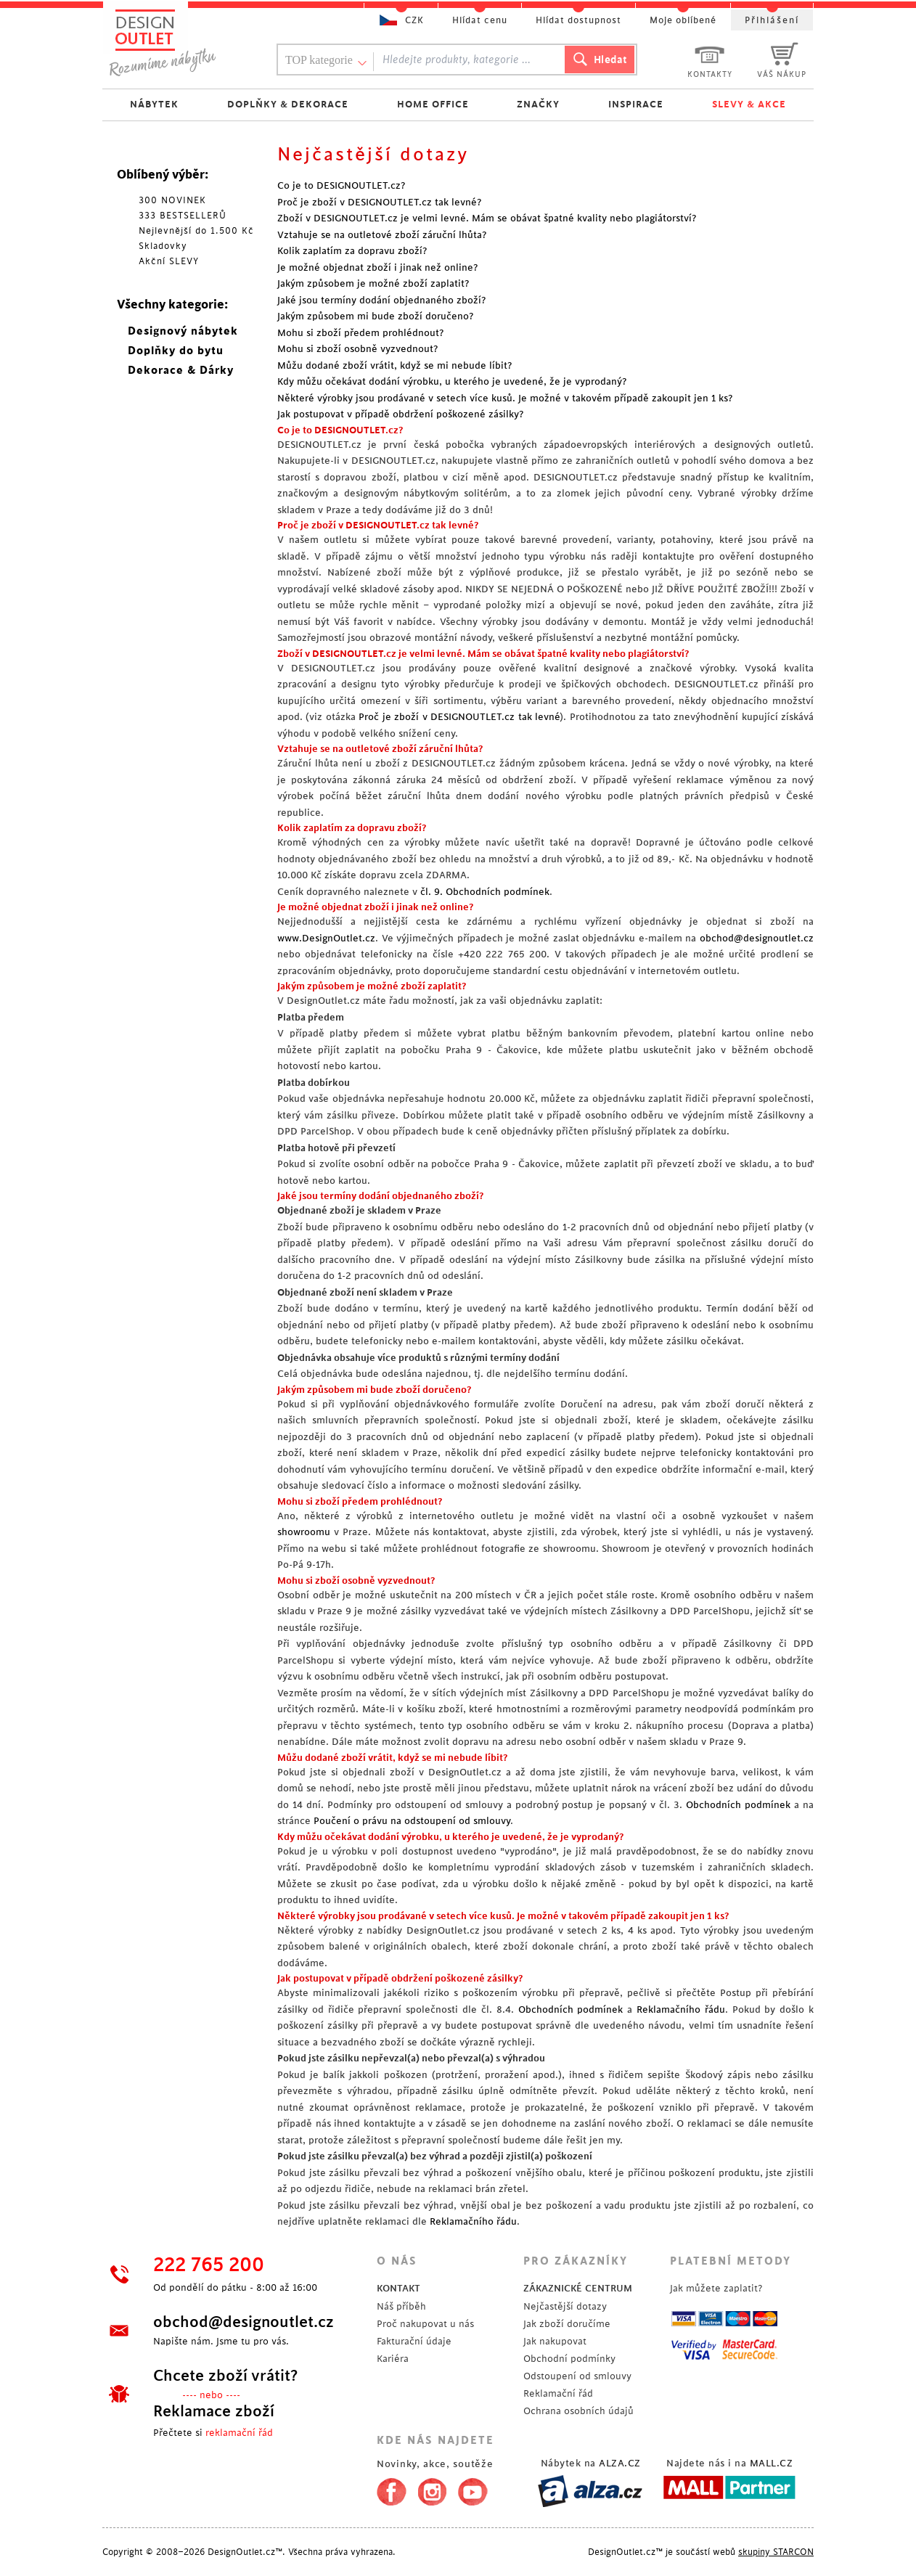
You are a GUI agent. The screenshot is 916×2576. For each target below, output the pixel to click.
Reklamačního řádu (681, 2009)
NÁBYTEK (154, 104)
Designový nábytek (183, 331)
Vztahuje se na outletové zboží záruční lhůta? (381, 234)
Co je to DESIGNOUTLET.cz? (341, 185)
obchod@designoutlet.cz (757, 938)
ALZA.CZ (620, 2463)
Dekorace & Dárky (181, 370)
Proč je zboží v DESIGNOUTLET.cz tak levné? (379, 202)
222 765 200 (208, 2265)
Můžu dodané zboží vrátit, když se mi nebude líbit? (394, 365)
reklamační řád (239, 2432)
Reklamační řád (558, 2393)
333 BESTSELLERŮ (182, 215)
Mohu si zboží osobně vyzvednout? (357, 348)
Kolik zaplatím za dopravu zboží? (352, 250)
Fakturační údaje (414, 2341)
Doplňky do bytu (176, 351)
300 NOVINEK (172, 200)
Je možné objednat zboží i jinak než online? (377, 267)
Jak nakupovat (554, 2341)
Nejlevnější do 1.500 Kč (196, 231)
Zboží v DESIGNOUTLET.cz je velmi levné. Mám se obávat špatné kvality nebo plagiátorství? (486, 218)
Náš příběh (401, 2306)
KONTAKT (398, 2288)
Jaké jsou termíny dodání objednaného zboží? (381, 300)
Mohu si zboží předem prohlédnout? (360, 332)
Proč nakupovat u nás (425, 2323)
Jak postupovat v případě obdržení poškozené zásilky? (400, 414)
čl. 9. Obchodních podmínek (484, 891)
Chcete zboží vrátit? (225, 2375)
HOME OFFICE (433, 104)
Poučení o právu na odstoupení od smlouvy (412, 1820)
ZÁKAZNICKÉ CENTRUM (577, 2288)
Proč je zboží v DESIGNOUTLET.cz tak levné (459, 716)
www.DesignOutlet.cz (326, 938)
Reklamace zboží (213, 2411)
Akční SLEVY (169, 261)
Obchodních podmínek (738, 1804)
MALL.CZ (771, 2463)
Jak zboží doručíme (566, 2323)
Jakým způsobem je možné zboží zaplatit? (373, 283)
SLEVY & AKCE (749, 104)
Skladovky (163, 246)
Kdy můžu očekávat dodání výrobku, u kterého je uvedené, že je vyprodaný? (451, 381)
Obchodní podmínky (569, 2358)
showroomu (303, 1531)
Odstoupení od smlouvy (577, 2376)
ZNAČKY (538, 104)
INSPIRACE (635, 104)
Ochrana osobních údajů (578, 2410)
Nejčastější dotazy (565, 2306)
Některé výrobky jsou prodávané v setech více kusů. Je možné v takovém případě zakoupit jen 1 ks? (504, 398)
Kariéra (393, 2358)
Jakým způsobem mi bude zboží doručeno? (375, 316)
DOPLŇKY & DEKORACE (287, 104)
